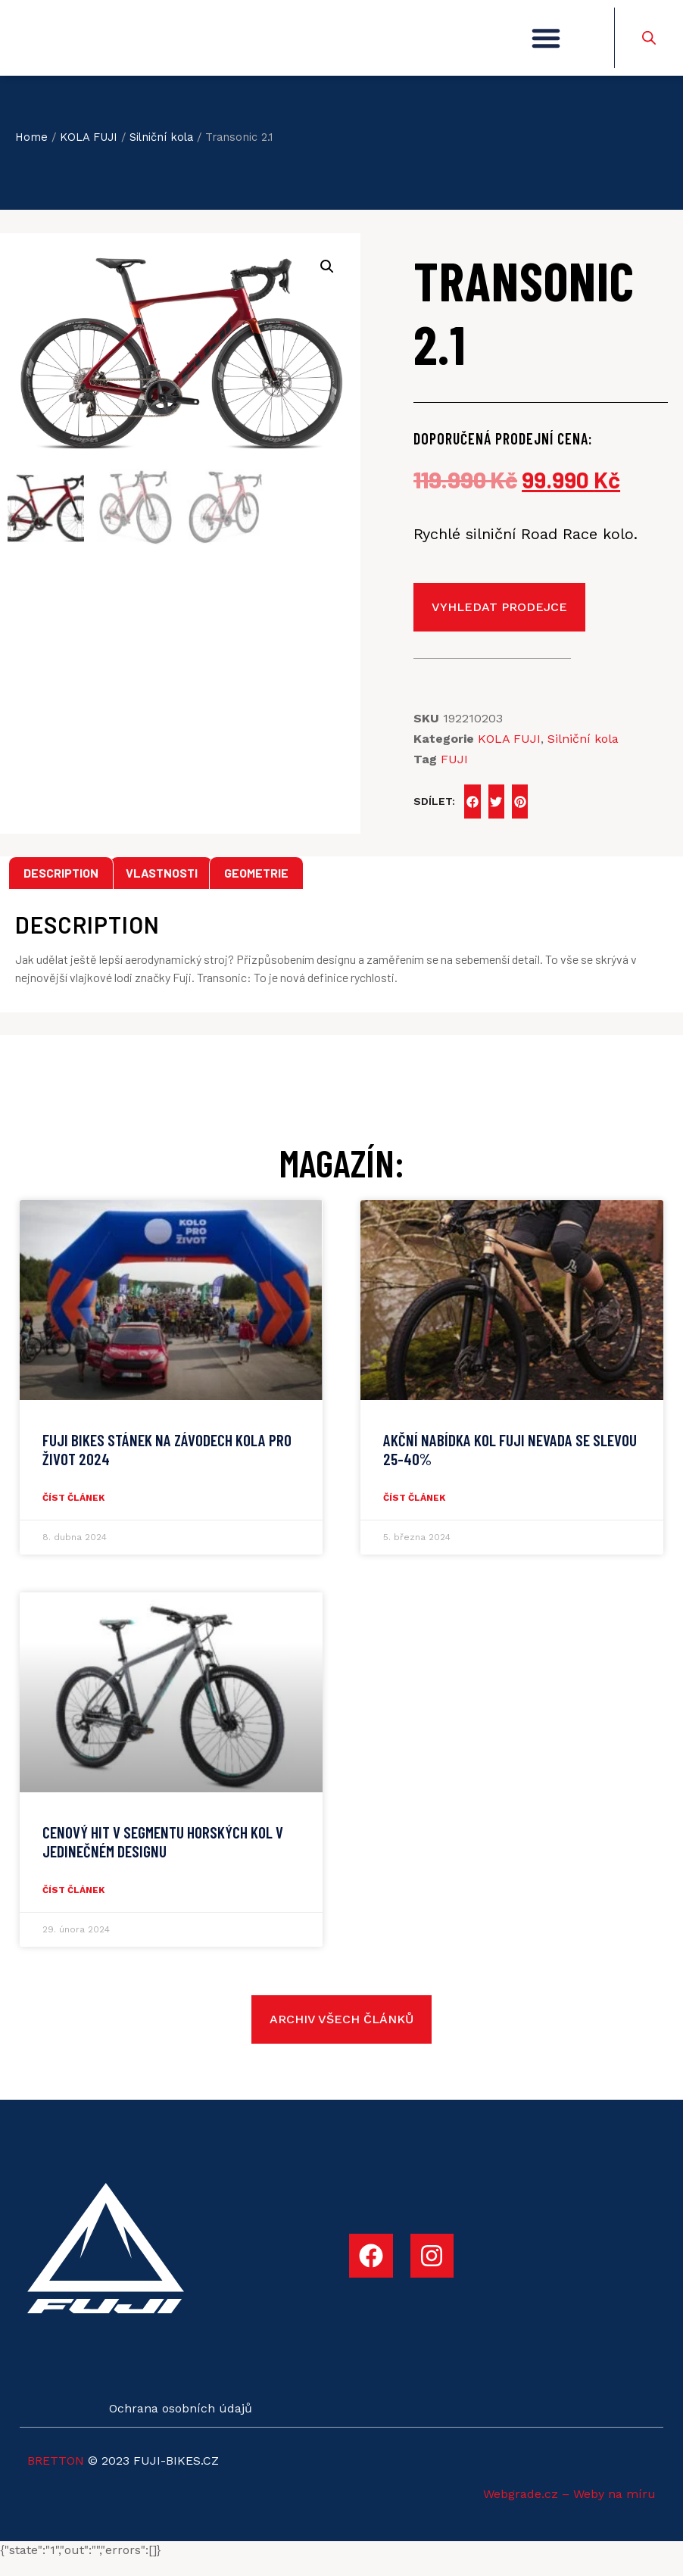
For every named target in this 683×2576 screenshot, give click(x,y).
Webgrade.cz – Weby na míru (569, 2510)
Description (60, 888)
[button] (546, 46)
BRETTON (55, 2476)
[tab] (61, 889)
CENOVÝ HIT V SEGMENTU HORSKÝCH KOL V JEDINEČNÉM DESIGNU (162, 1857)
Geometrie (256, 888)
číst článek (73, 1513)
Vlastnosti (162, 888)
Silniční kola (161, 153)
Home (31, 153)
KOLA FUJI (88, 153)
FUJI (454, 775)
